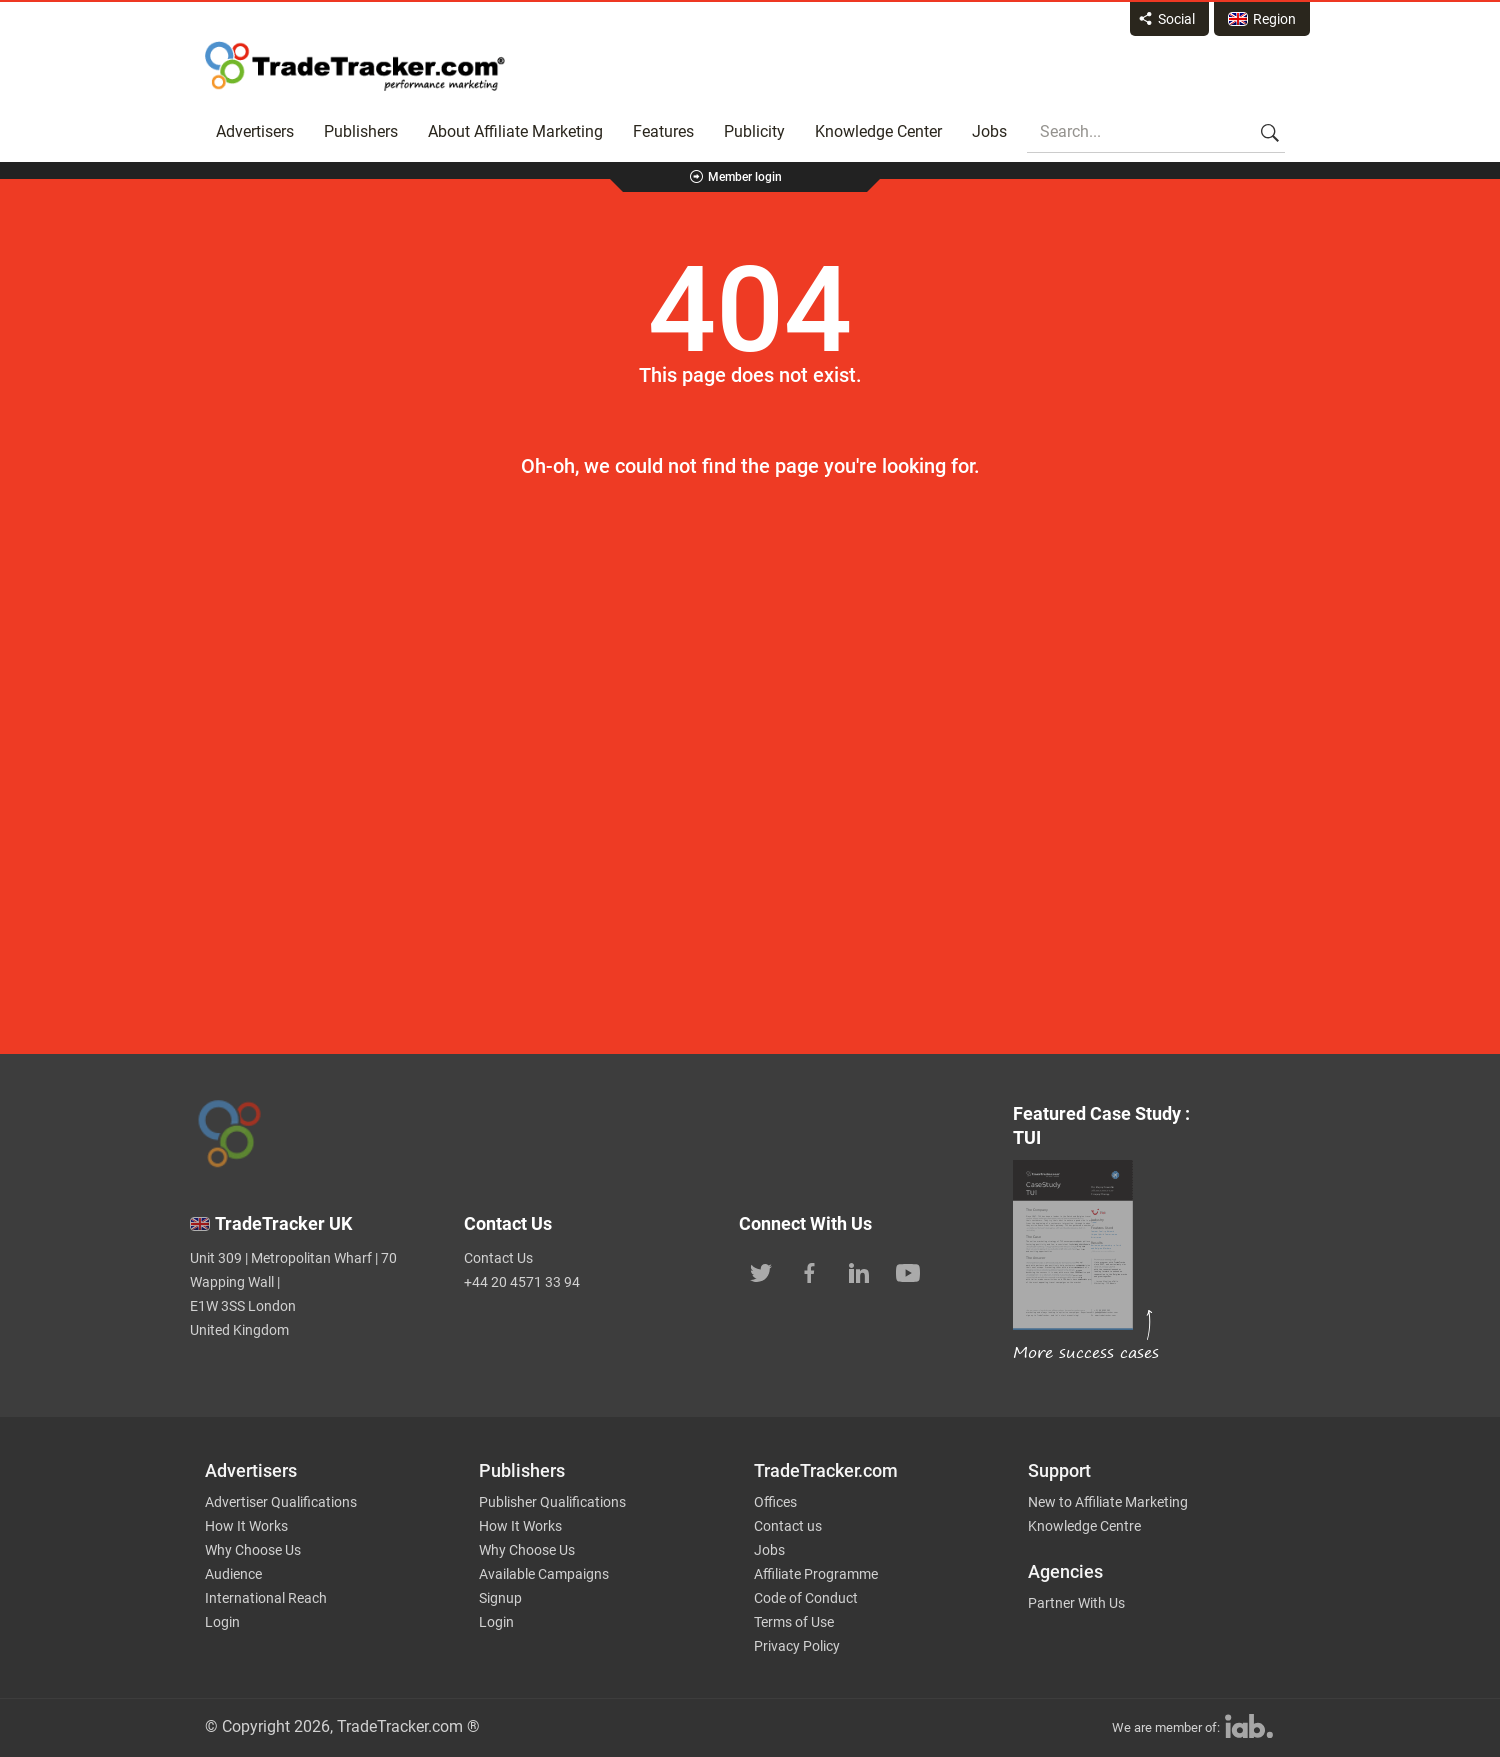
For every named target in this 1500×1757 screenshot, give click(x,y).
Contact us (788, 1526)
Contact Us (498, 1258)
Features (663, 131)
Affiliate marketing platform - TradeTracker (355, 66)
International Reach (266, 1598)
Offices (775, 1502)
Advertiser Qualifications (281, 1502)
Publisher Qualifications (552, 1502)
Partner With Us (1076, 1603)
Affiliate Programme (816, 1574)
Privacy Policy (797, 1646)
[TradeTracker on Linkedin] (859, 1271)
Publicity (754, 131)
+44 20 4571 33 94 (522, 1282)
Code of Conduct (806, 1598)
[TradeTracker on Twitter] (761, 1271)
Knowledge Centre (1084, 1526)
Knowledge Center (878, 131)
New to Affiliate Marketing (1108, 1502)
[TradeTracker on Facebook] (810, 1271)
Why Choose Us (253, 1550)
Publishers (361, 131)
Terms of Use (794, 1622)
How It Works (246, 1526)
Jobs (989, 131)
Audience (233, 1574)
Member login (745, 177)
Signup (500, 1598)
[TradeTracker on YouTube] (908, 1271)
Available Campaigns (544, 1574)
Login (222, 1622)
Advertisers (255, 131)
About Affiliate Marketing (515, 131)
